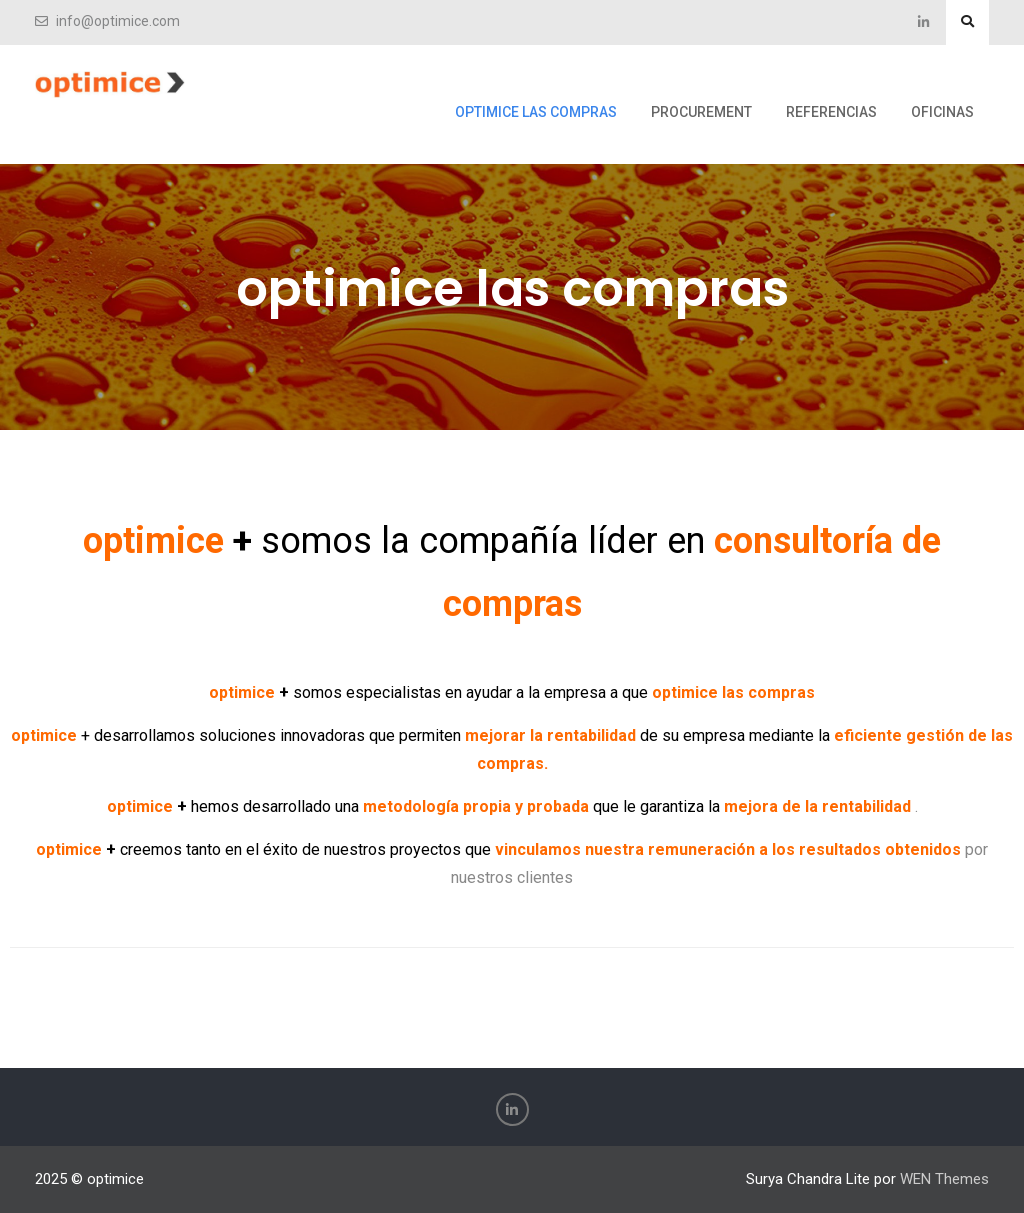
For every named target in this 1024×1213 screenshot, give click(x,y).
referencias (831, 112)
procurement (701, 112)
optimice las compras (536, 112)
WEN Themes (944, 1179)
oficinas (942, 112)
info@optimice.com (118, 21)
